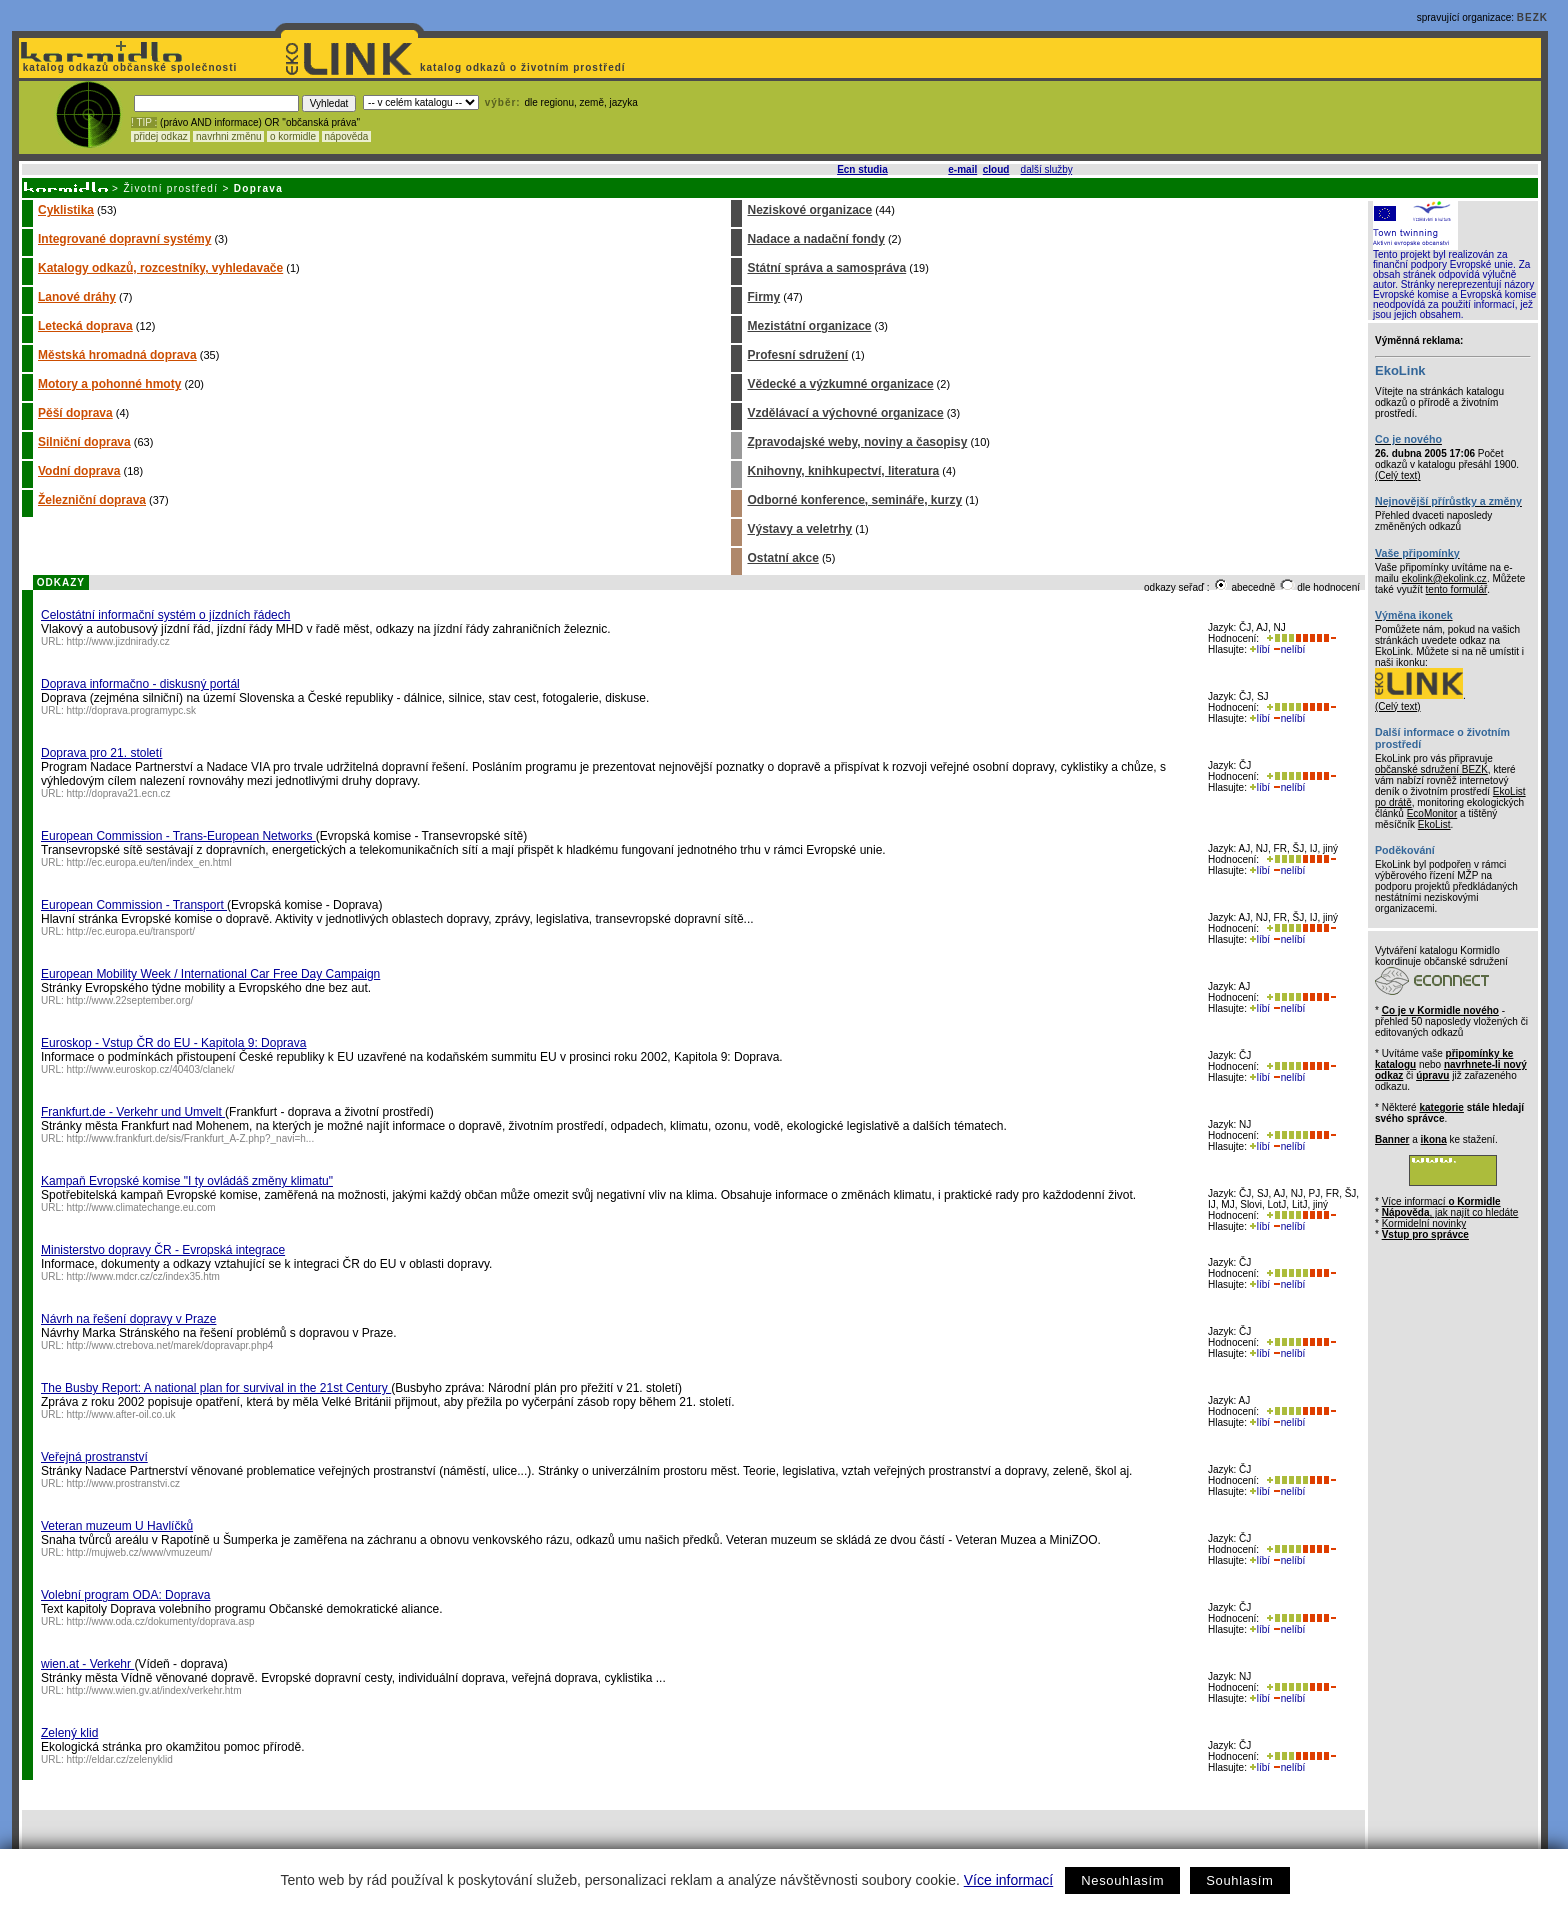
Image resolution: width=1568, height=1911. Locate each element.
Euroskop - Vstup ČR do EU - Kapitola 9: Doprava (173, 1043)
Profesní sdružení (797, 355)
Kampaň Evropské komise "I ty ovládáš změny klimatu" (187, 1181)
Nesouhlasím (1122, 1880)
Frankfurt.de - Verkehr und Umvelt (133, 1112)
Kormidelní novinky (1424, 1223)
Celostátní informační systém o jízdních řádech (165, 615)
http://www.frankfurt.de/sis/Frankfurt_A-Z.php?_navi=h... (191, 1138)
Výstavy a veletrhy (799, 529)
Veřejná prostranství (94, 1457)
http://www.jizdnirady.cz (118, 641)
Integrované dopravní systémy (124, 239)
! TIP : (144, 122)
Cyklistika (66, 210)
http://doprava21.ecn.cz (119, 793)
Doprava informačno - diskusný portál (140, 684)
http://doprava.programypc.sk (132, 710)
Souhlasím (1239, 1880)
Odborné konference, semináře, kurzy (854, 500)
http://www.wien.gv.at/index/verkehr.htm (154, 1690)
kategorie (1441, 1107)
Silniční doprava (84, 442)
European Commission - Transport (134, 905)
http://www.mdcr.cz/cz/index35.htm (143, 1276)
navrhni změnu (228, 136)
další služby (1047, 169)
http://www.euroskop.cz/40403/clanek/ (151, 1069)
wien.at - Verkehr (87, 1664)
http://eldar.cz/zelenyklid (120, 1759)
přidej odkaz (160, 136)
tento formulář (1457, 589)
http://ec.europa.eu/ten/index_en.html (149, 862)
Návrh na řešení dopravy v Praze (128, 1319)
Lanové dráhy (77, 297)
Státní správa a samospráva (826, 268)
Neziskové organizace (809, 210)
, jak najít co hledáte (1450, 1212)
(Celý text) (1398, 475)
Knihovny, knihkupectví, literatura (843, 471)
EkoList (1434, 824)
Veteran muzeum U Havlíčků (117, 1526)
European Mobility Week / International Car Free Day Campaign (210, 974)
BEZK (1532, 17)
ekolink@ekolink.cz (1444, 578)
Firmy (763, 297)
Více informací (1008, 1880)
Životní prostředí (170, 188)
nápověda (347, 136)
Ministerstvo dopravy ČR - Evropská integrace (163, 1250)
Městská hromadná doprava (117, 355)
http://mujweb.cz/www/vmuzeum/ (140, 1552)
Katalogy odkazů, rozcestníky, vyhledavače (160, 268)
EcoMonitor (1432, 813)
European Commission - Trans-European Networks (178, 836)
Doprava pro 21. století (101, 753)
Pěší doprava (75, 413)
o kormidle (293, 136)
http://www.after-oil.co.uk (121, 1414)
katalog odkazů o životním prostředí (524, 67)
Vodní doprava (79, 471)
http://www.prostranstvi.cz (123, 1483)
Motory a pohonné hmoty (109, 384)
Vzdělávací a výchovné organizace (845, 413)
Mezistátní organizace (809, 326)
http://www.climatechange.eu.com (141, 1207)
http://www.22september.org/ (130, 1000)
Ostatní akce (782, 558)
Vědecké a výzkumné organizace (840, 384)
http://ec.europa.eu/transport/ (131, 931)
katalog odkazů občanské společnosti (128, 67)
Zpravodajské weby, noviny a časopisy (857, 442)
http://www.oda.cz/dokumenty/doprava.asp (161, 1621)
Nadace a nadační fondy (815, 239)
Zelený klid (69, 1733)
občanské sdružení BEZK (1431, 769)
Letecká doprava (85, 326)
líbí (1260, 649)
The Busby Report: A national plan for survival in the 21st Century (216, 1388)
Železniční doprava (92, 500)
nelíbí (1289, 649)
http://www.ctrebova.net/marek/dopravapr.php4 (170, 1345)
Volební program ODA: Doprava (125, 1595)
